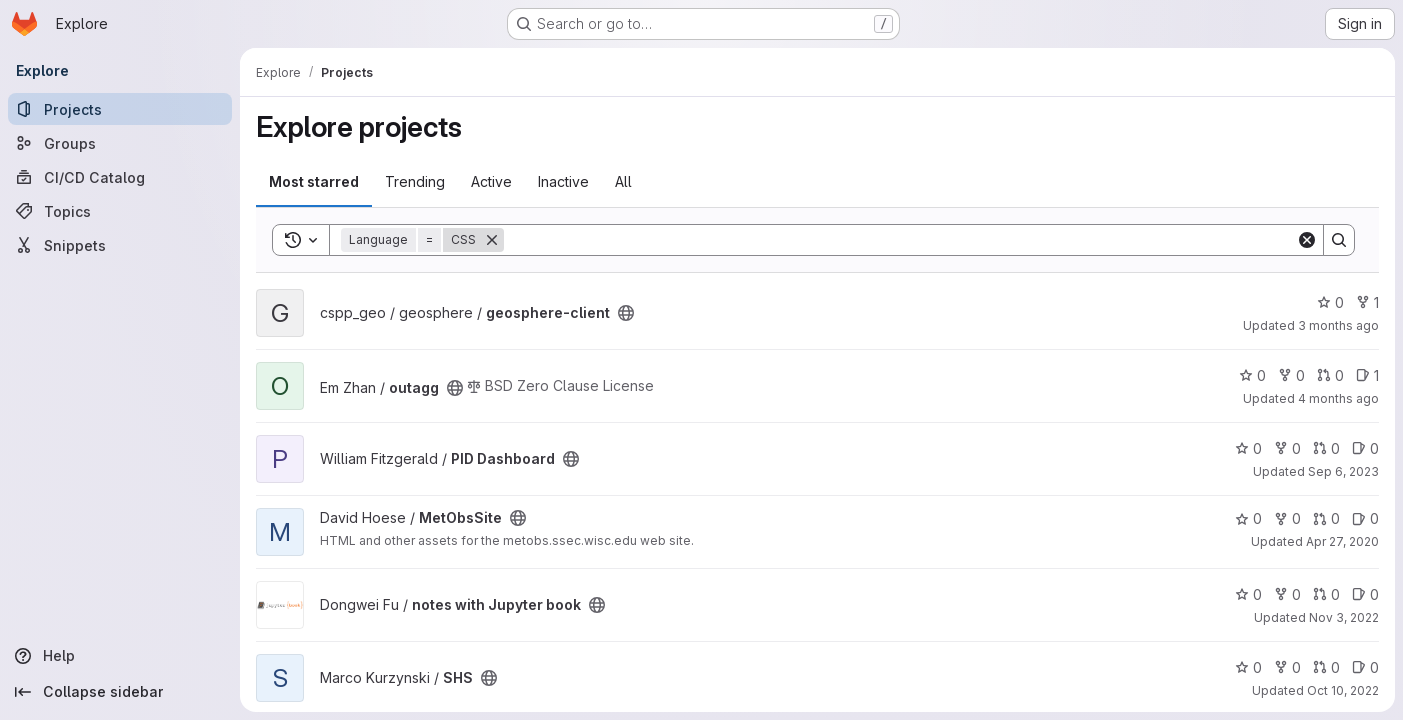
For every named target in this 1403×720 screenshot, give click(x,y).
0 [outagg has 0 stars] (1252, 375)
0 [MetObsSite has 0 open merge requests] (1326, 518)
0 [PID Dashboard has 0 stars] (1248, 448)
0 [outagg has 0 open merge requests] (1330, 375)
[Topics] (120, 211)
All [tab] (623, 181)
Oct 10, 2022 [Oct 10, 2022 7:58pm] (1343, 690)
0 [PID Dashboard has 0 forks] (1287, 448)
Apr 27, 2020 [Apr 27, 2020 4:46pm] (1342, 541)
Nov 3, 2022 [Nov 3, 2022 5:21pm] (1344, 617)
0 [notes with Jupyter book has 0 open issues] (1365, 594)
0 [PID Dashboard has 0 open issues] (1365, 448)
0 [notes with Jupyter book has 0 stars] (1248, 594)
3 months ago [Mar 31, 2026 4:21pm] (1338, 325)
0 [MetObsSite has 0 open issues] (1365, 518)
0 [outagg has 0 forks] (1291, 375)
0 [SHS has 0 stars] (1248, 667)
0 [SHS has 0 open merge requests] (1326, 667)
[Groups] (120, 143)
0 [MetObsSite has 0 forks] (1287, 518)
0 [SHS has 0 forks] (1287, 667)
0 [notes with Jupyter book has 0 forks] (1287, 594)
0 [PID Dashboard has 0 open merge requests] (1326, 448)
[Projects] (120, 109)
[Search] (900, 240)
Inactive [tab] (563, 181)
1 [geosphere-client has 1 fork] (1367, 302)
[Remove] (492, 240)
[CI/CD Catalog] (120, 177)
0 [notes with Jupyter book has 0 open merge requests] (1326, 594)
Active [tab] (491, 181)
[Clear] (1307, 240)
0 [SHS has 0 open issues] (1365, 667)
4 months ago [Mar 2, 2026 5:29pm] (1338, 398)
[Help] (120, 656)
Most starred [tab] (314, 181)
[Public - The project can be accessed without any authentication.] (626, 313)
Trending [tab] (415, 181)
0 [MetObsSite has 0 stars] (1248, 518)
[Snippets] (120, 245)
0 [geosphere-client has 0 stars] (1330, 302)
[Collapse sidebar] (120, 692)
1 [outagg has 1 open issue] (1367, 375)
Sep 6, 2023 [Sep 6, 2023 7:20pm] (1343, 471)
